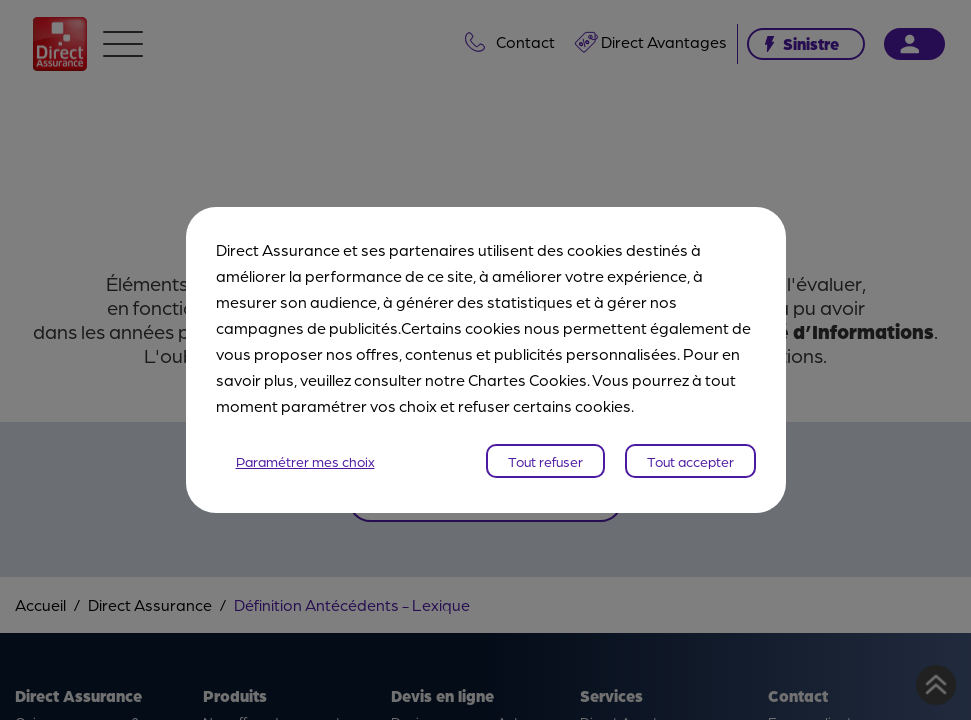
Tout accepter (690, 461)
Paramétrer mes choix (305, 461)
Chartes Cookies (527, 379)
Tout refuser (545, 461)
